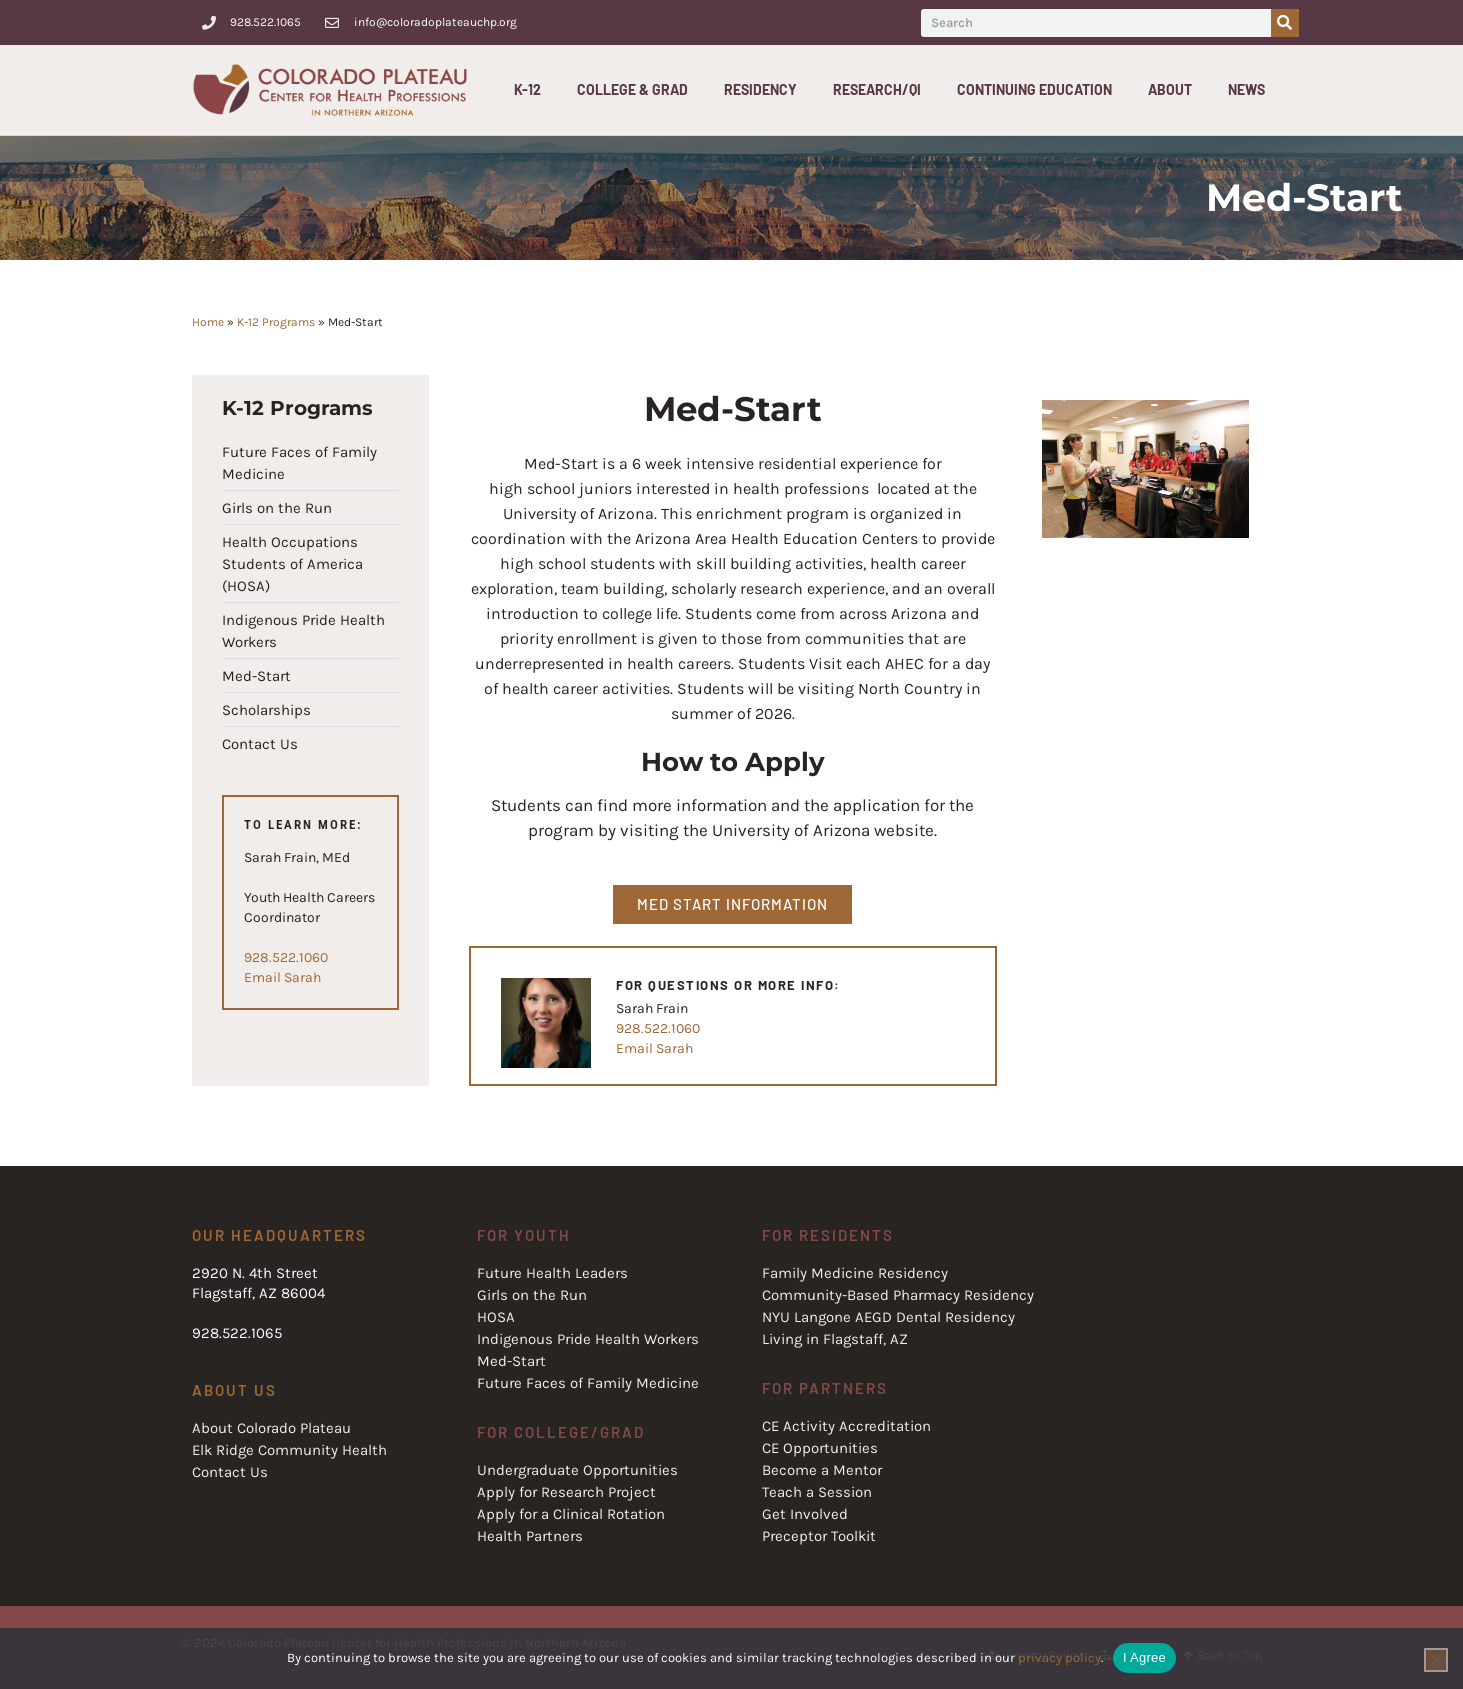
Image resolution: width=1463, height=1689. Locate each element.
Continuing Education (1039, 90)
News (1246, 89)
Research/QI (882, 90)
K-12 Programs (276, 322)
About (1175, 90)
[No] (1436, 1660)
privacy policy (1059, 1657)
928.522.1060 (286, 957)
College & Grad (637, 90)
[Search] (1285, 23)
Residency (765, 90)
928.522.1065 (237, 1333)
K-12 (532, 90)
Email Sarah (282, 977)
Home (208, 322)
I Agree (1144, 1657)
